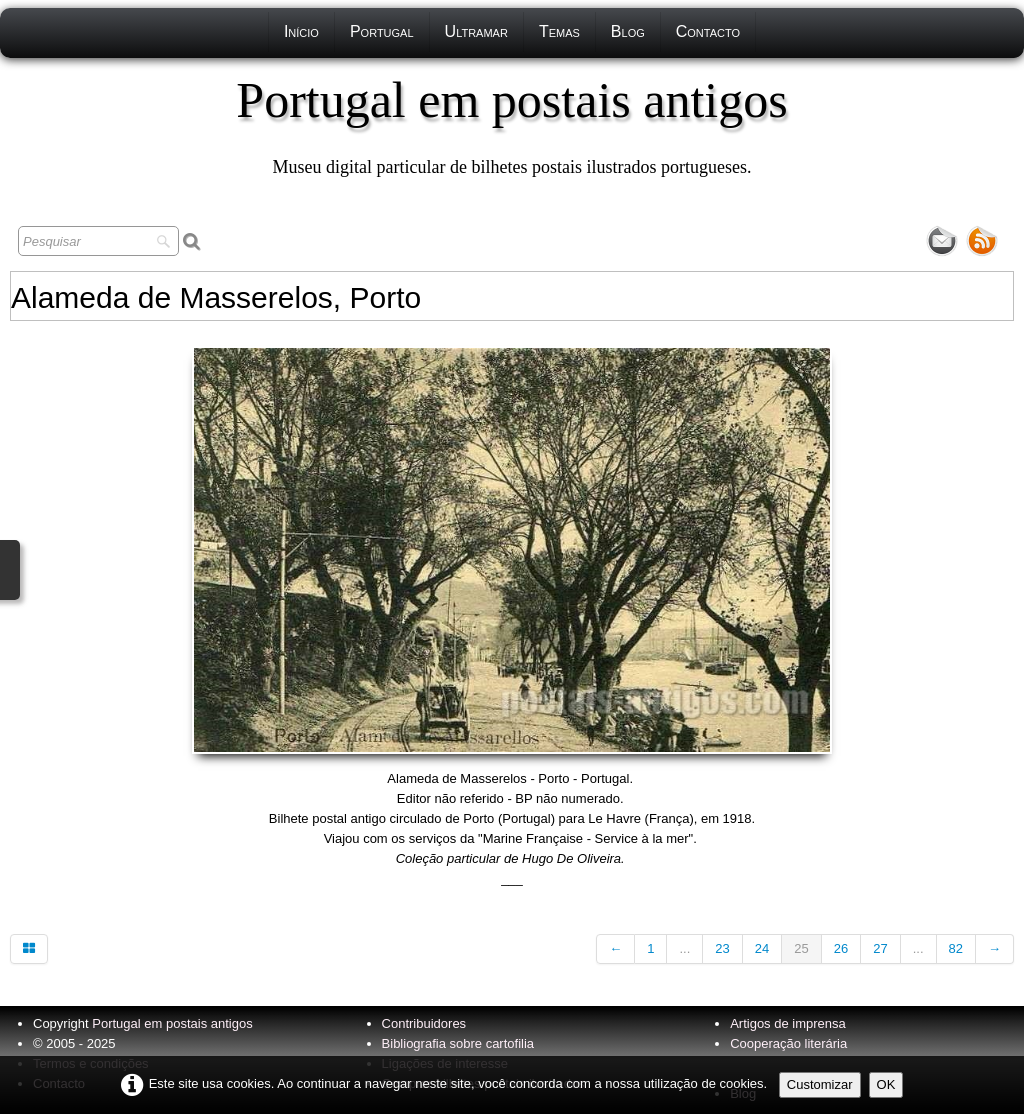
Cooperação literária (788, 1043)
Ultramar (476, 31)
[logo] (511, 125)
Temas (559, 31)
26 (841, 948)
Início (301, 31)
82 (956, 948)
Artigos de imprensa (788, 1023)
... (684, 948)
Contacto (708, 31)
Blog (628, 31)
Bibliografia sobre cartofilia (458, 1043)
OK (886, 1084)
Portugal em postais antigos (172, 1023)
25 (801, 948)
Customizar (820, 1084)
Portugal (382, 31)
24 (762, 948)
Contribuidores (424, 1023)
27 (880, 948)
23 (722, 948)
